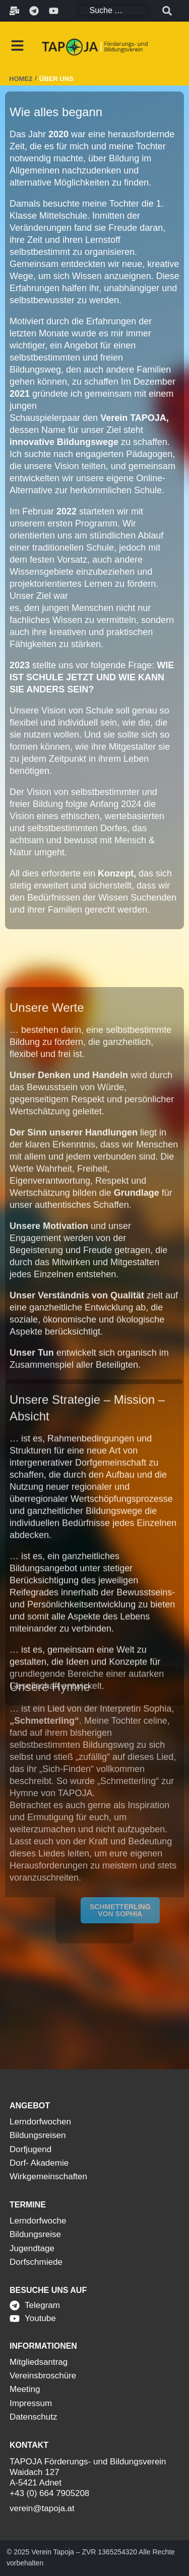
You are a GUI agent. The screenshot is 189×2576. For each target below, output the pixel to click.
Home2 (20, 78)
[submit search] (167, 11)
